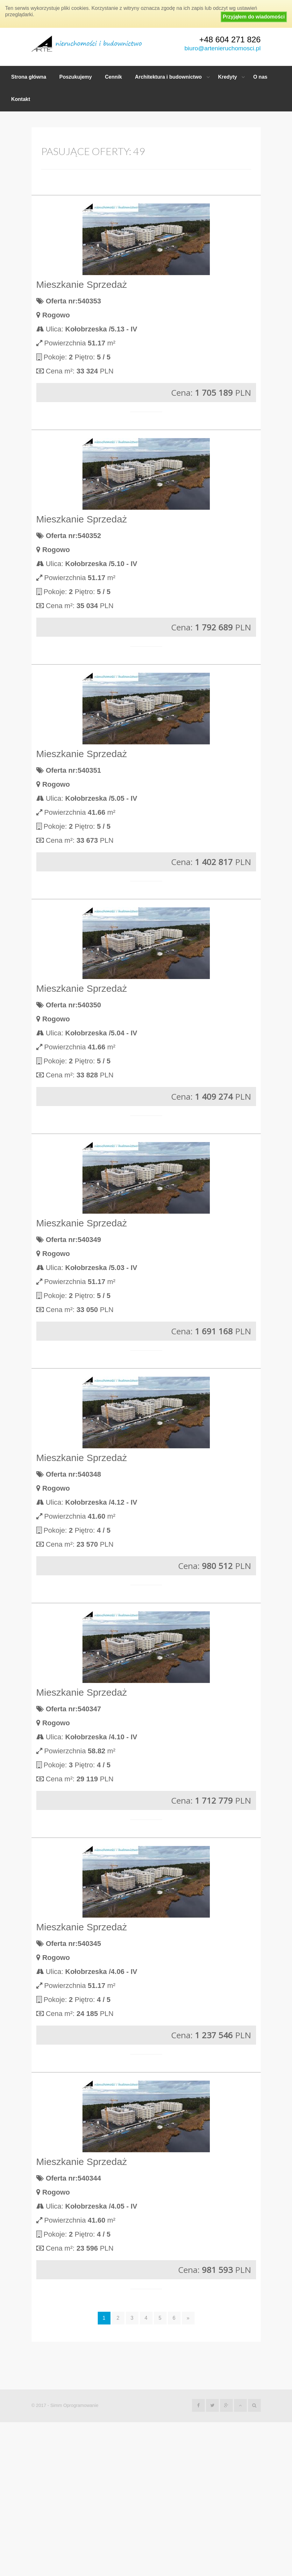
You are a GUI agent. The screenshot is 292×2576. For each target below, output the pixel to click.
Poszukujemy (75, 77)
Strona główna (28, 77)
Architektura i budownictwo (168, 77)
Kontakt (20, 99)
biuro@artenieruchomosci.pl (222, 48)
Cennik (113, 77)
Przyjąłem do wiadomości (254, 16)
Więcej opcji (146, 272)
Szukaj (145, 256)
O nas (260, 77)
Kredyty (227, 77)
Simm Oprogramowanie (74, 2559)
